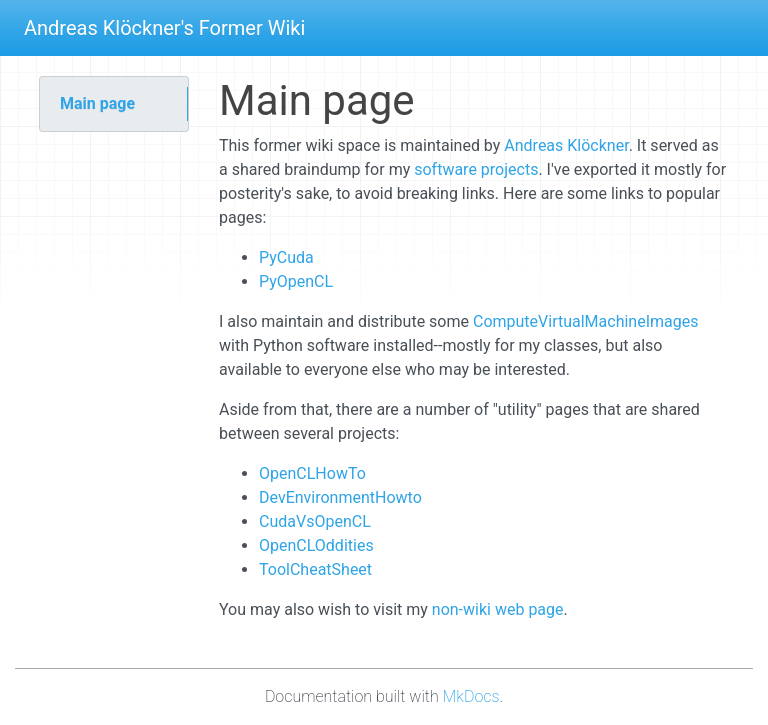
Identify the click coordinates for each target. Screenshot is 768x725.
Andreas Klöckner (566, 145)
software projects (476, 169)
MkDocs (471, 696)
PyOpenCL (296, 281)
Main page (97, 103)
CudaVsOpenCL (315, 521)
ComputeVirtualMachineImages (586, 321)
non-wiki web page (498, 609)
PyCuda (286, 257)
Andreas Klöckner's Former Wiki (164, 28)
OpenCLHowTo (312, 473)
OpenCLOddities (316, 545)
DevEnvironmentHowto (340, 497)
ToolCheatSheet (315, 569)
